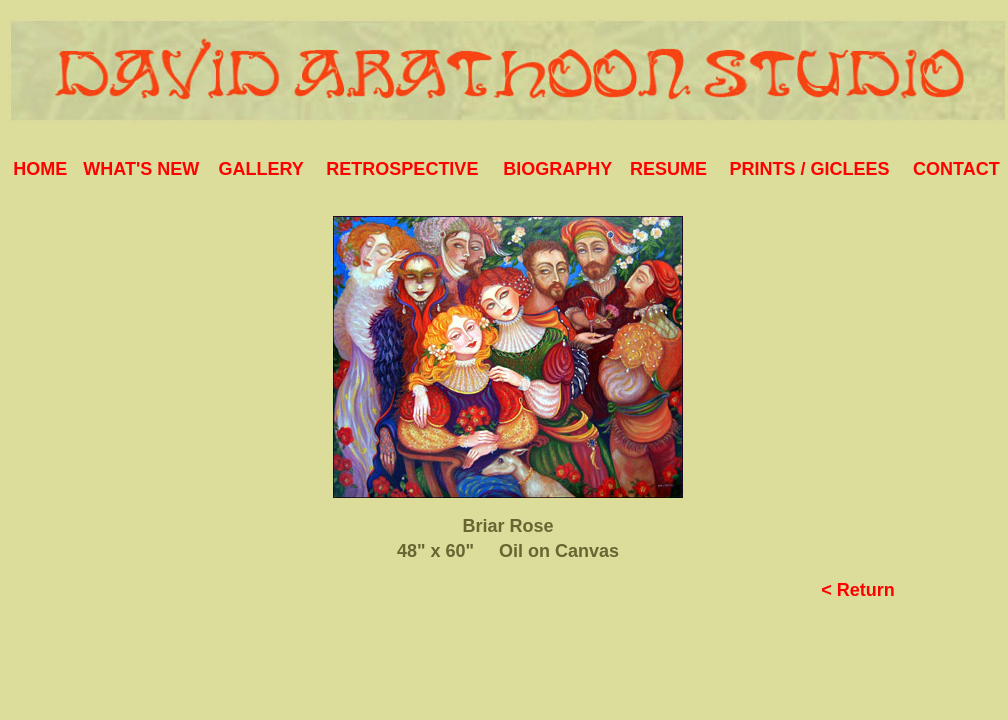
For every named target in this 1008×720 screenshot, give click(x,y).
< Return (858, 590)
